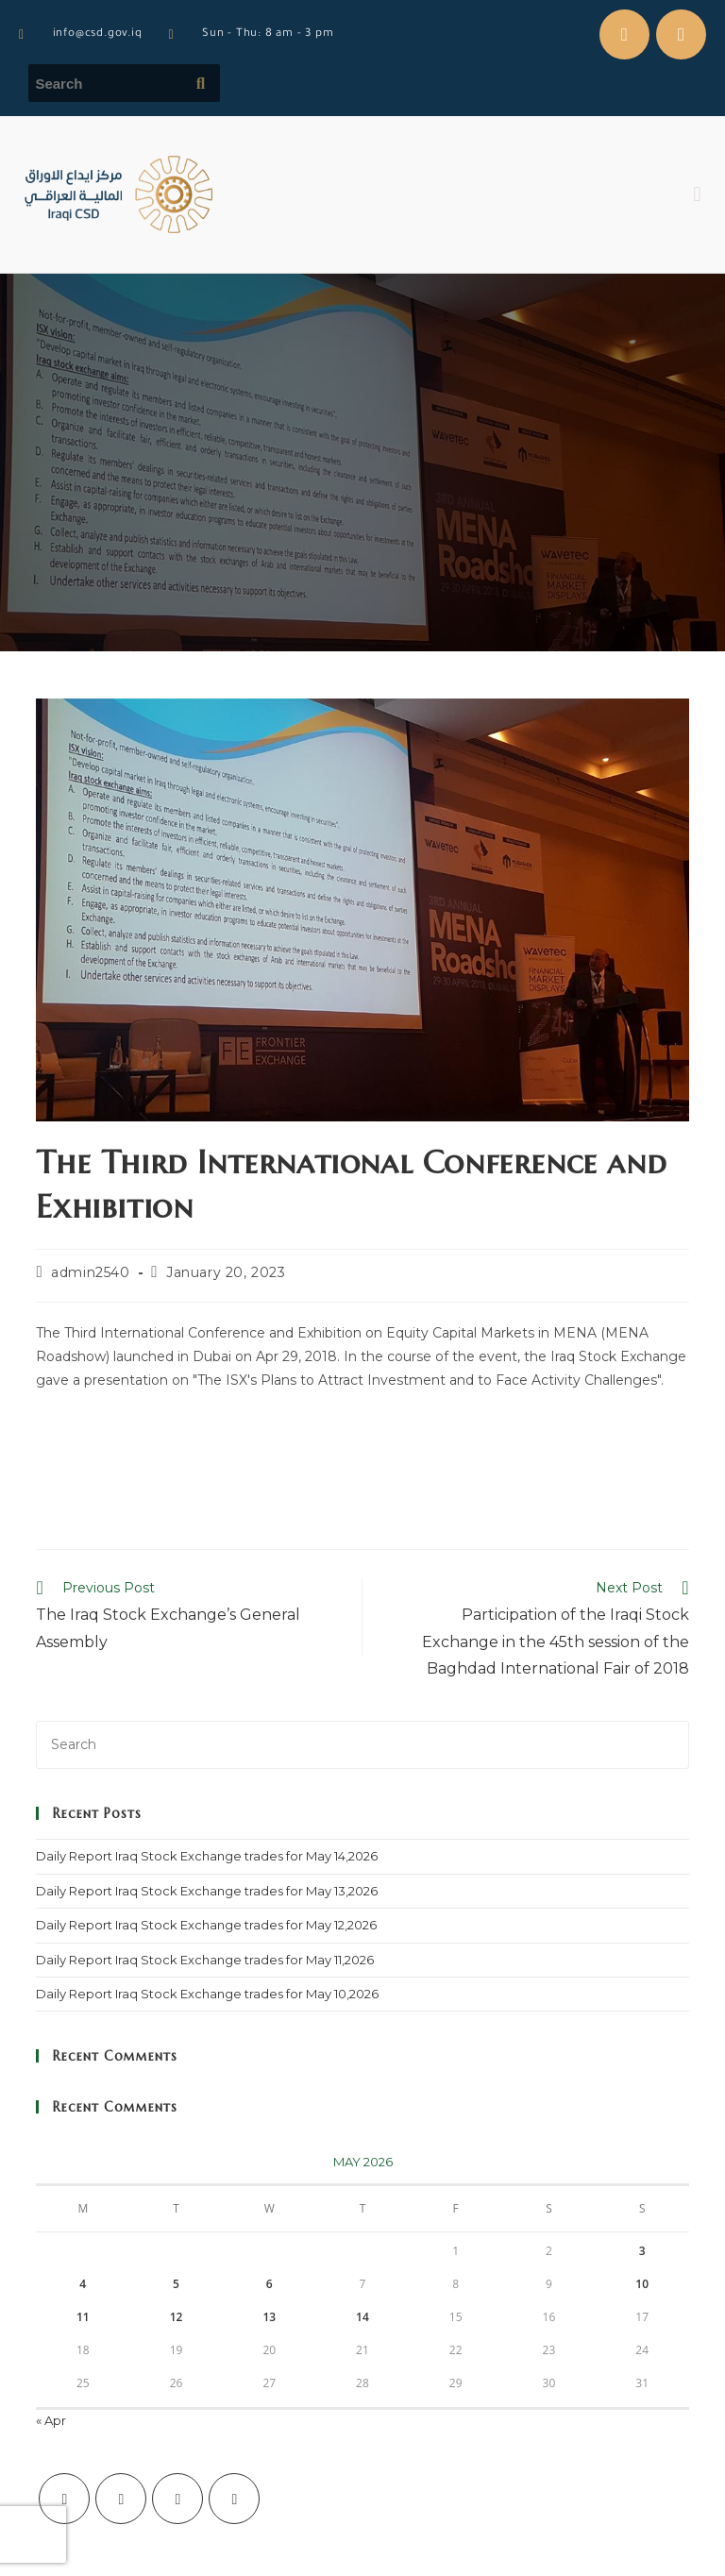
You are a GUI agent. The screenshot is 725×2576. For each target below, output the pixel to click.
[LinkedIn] (234, 2498)
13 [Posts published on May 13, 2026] (269, 2317)
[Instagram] (177, 2498)
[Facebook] (120, 2498)
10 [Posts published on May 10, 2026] (642, 2284)
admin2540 (90, 1272)
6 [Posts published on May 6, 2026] (269, 2284)
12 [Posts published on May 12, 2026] (176, 2317)
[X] (64, 2498)
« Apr (51, 2420)
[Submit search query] (201, 83)
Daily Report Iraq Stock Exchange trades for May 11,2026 (205, 1959)
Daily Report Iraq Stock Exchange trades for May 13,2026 (207, 1890)
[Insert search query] (362, 1745)
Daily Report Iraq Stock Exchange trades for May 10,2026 (207, 1993)
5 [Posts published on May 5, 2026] (176, 2284)
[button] (697, 194)
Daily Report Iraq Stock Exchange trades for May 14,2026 (207, 1855)
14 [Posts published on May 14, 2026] (362, 2317)
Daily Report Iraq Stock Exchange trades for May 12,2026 (206, 1924)
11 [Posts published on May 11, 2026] (83, 2317)
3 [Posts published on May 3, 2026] (642, 2251)
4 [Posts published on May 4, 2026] (82, 2284)
